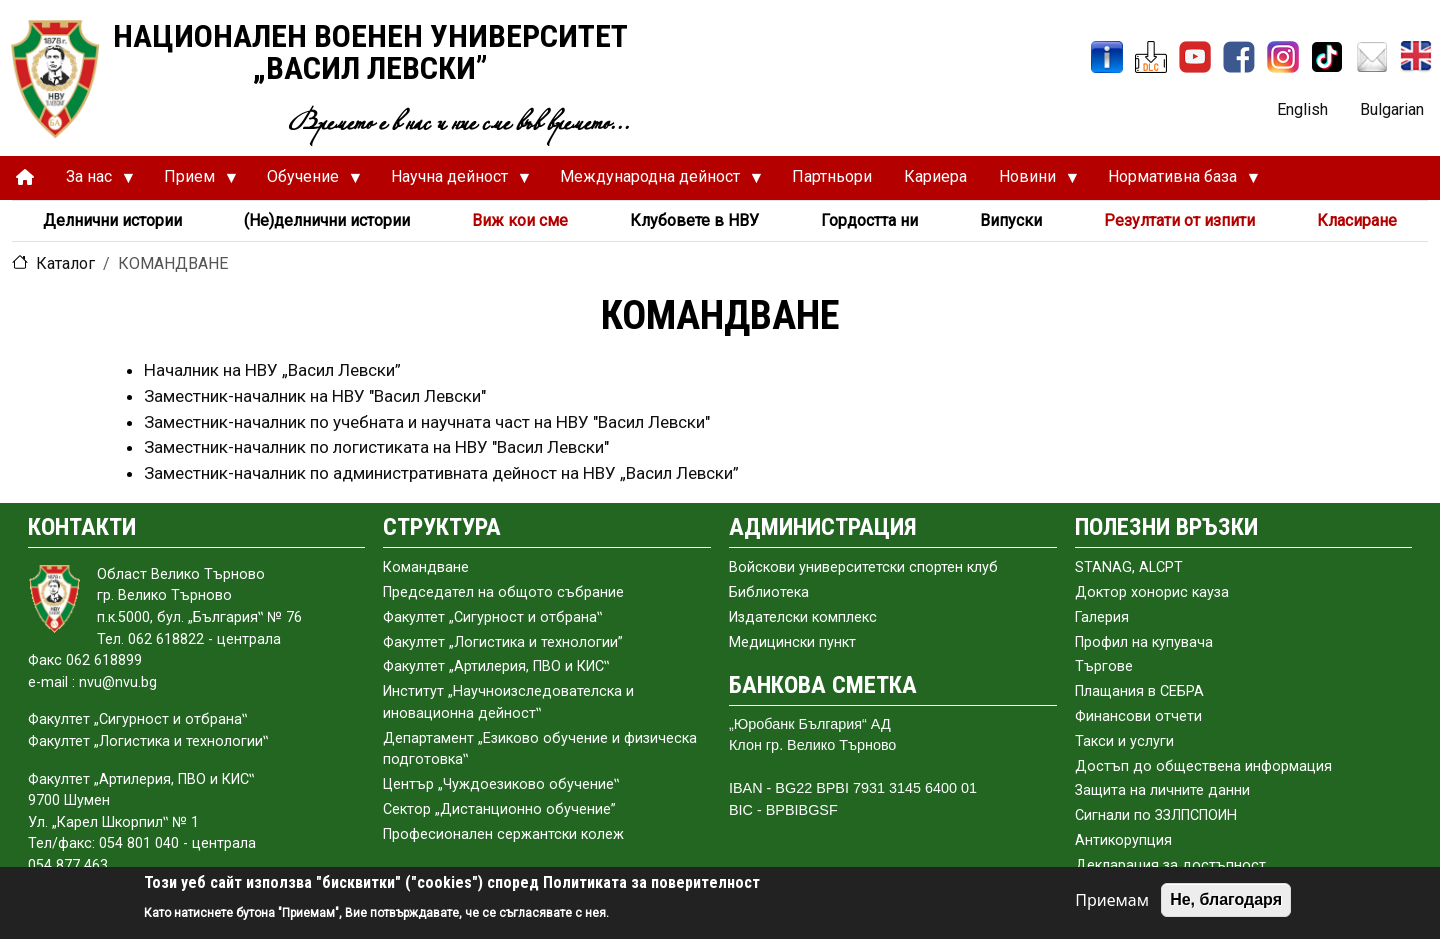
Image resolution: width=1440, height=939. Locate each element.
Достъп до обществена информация (1203, 766)
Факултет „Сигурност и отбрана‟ (492, 617)
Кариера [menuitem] (935, 176)
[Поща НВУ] (1372, 57)
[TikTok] (1327, 57)
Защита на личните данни (1162, 790)
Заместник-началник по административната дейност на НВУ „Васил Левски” (441, 473)
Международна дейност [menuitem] (653, 182)
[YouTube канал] (1195, 57)
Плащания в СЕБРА (1139, 691)
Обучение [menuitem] (306, 182)
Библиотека (769, 592)
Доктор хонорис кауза (1152, 592)
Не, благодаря (1226, 899)
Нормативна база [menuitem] (1175, 182)
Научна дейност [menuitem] (452, 182)
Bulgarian (1392, 109)
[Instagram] (1283, 57)
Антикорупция (1123, 840)
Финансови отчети (1138, 716)
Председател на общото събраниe (503, 592)
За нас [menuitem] (92, 182)
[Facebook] (1239, 57)
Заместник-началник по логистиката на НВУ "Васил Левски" (376, 447)
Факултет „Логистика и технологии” (503, 642)
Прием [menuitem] (192, 182)
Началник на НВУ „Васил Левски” (272, 370)
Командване (426, 567)
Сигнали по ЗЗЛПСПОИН (1156, 815)
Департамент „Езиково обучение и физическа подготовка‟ (540, 749)
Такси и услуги (1124, 741)
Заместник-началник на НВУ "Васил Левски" (315, 396)
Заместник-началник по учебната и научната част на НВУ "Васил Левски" (427, 422)
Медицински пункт (792, 642)
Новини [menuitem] (1030, 182)
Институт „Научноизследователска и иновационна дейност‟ (508, 702)
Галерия (1102, 617)
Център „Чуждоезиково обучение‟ (501, 784)
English (1302, 109)
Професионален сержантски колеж (503, 834)
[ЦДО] (1151, 57)
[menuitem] (25, 177)
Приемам (1112, 900)
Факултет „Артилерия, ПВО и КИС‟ (496, 666)
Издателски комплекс (803, 617)
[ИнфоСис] (1107, 57)
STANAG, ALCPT (1129, 567)
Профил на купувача (1144, 642)
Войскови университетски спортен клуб (863, 567)
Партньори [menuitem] (832, 176)
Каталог (65, 263)
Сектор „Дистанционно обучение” (499, 809)
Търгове (1104, 666)
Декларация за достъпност (1170, 865)
